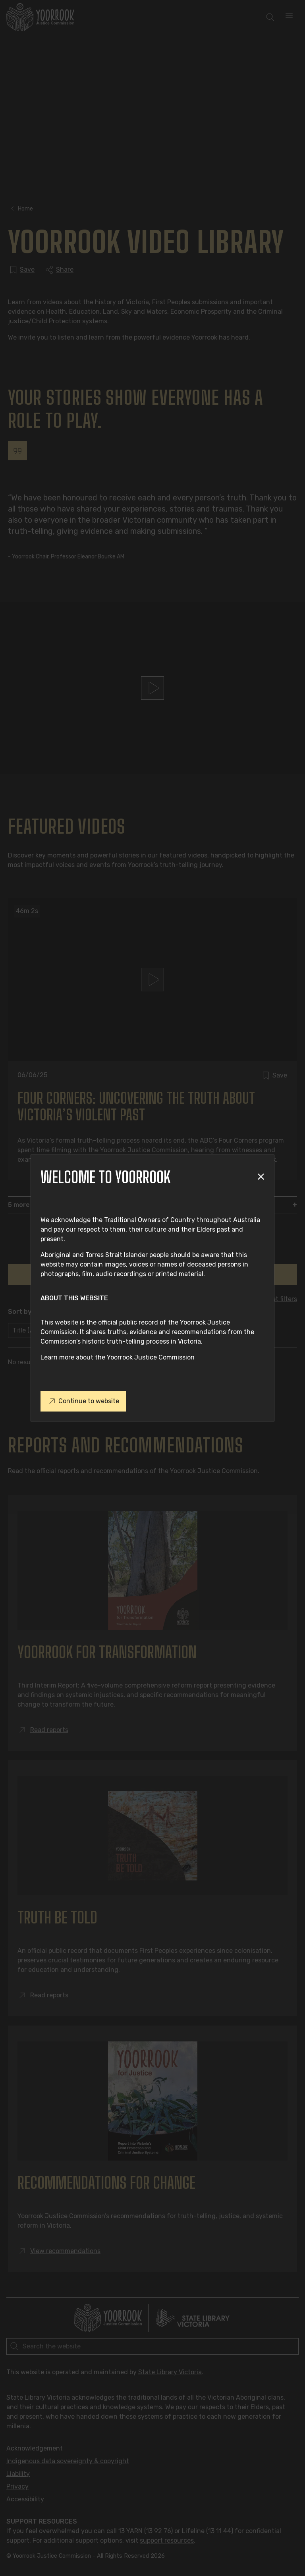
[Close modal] (260, 1177)
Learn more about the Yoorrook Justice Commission (118, 1357)
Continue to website (83, 1401)
